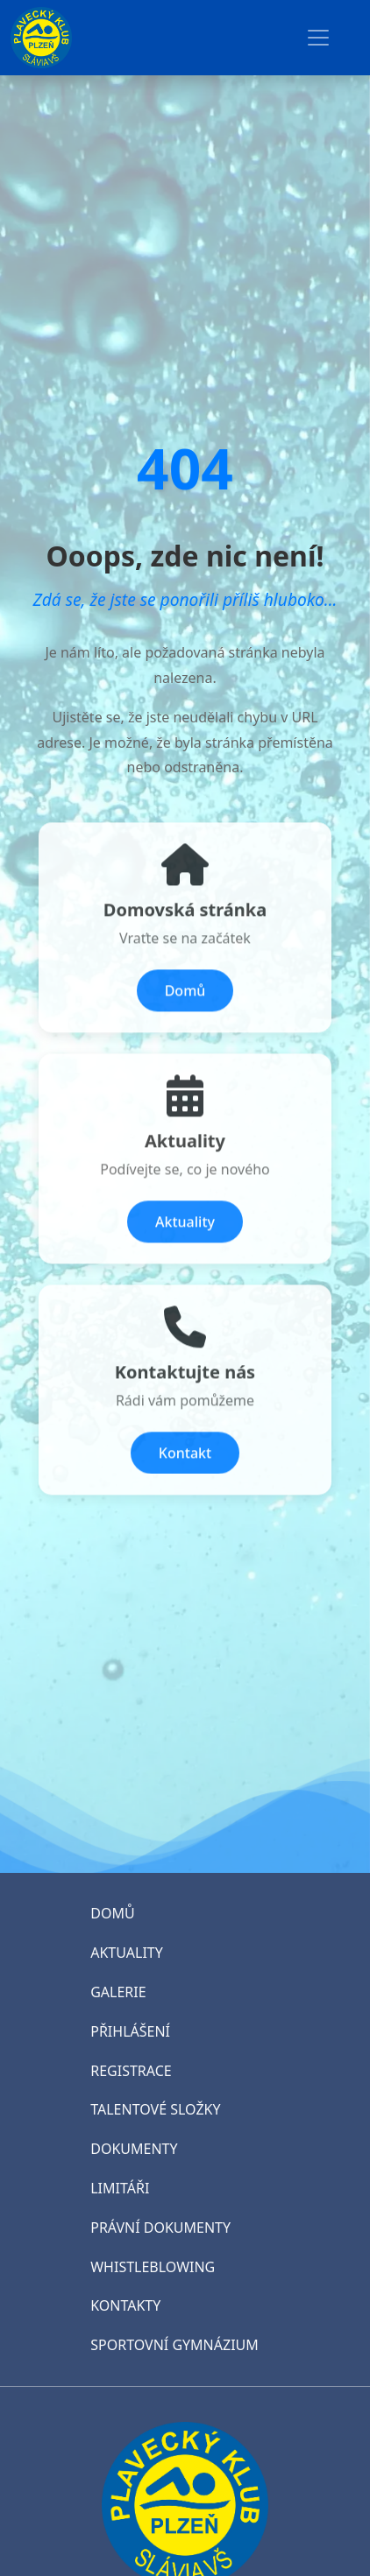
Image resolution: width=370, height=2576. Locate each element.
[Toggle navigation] (318, 38)
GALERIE (118, 1992)
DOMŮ (112, 1913)
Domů (185, 1007)
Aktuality (185, 1238)
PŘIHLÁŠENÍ (130, 2031)
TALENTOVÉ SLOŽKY (155, 2109)
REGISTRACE (130, 2070)
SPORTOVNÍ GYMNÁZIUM (174, 2344)
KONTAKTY (125, 2305)
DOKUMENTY (133, 2148)
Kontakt (185, 1469)
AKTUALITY (126, 1952)
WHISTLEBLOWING (152, 2267)
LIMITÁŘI (119, 2188)
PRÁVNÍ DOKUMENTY (160, 2227)
